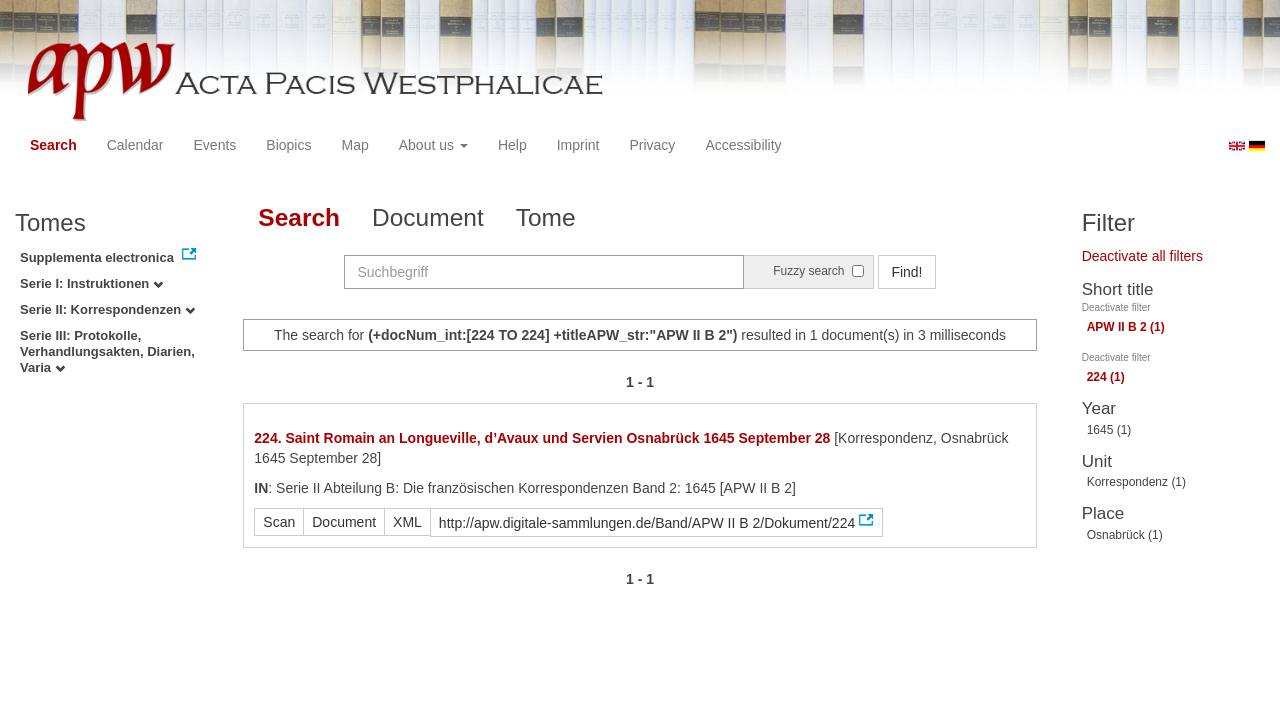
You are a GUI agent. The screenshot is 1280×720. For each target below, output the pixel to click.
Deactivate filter (1116, 307)
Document (428, 217)
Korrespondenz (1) (1136, 482)
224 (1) (1106, 377)
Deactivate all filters (1142, 256)
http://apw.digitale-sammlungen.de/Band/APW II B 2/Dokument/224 (647, 523)
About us (433, 145)
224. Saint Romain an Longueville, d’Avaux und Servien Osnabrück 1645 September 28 (542, 438)
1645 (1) (1109, 430)
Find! (906, 272)
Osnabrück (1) (1125, 535)
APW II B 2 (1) (1126, 327)
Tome (546, 217)
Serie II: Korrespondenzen (107, 309)
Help (512, 145)
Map (354, 145)
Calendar (135, 145)
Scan (279, 522)
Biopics (288, 145)
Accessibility (743, 145)
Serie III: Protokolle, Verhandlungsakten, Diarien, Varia (107, 351)
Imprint (578, 145)
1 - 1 (640, 382)
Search (53, 145)
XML (407, 522)
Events (215, 145)
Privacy (652, 145)
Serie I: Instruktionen (91, 283)
